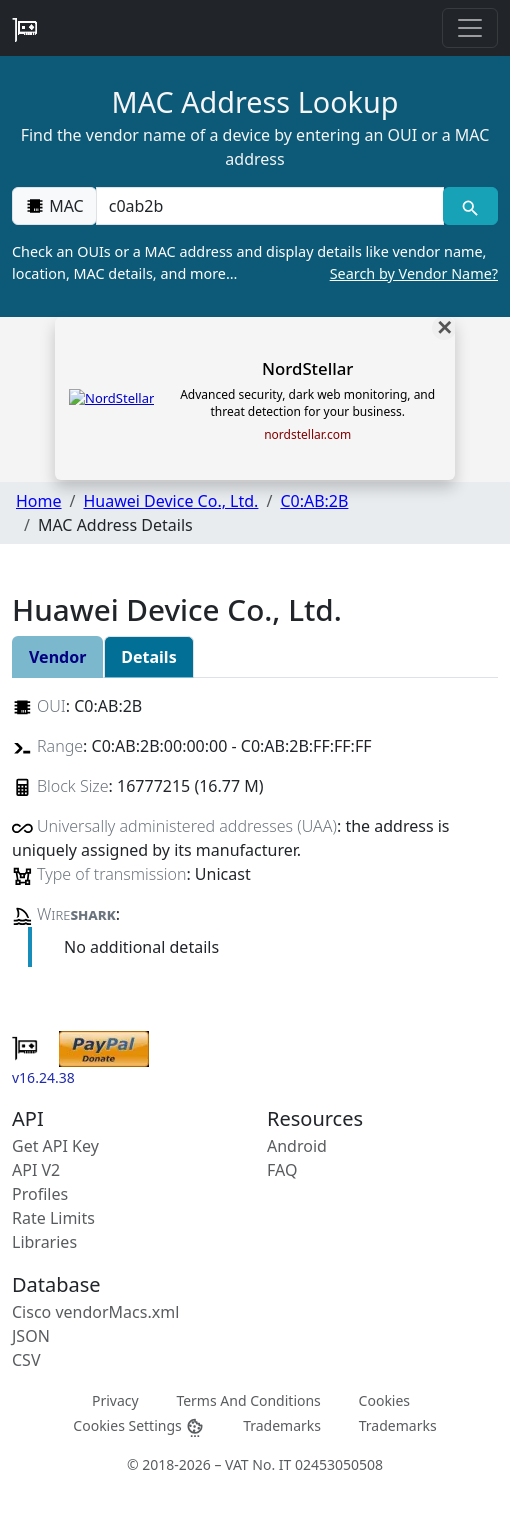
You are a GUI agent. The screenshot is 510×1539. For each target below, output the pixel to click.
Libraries (44, 1242)
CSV (26, 1360)
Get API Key (55, 1146)
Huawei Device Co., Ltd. (170, 501)
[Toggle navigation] (470, 28)
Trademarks (282, 1425)
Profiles (40, 1194)
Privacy (115, 1400)
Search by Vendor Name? (414, 273)
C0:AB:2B (314, 501)
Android (297, 1146)
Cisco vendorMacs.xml (95, 1312)
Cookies (384, 1400)
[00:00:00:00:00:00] (270, 206)
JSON (31, 1336)
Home (39, 501)
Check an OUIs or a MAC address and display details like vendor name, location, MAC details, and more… (255, 263)
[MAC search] (470, 206)
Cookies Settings (139, 1426)
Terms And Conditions (248, 1400)
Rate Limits (53, 1218)
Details (148, 657)
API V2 (36, 1170)
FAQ (282, 1170)
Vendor (57, 657)
